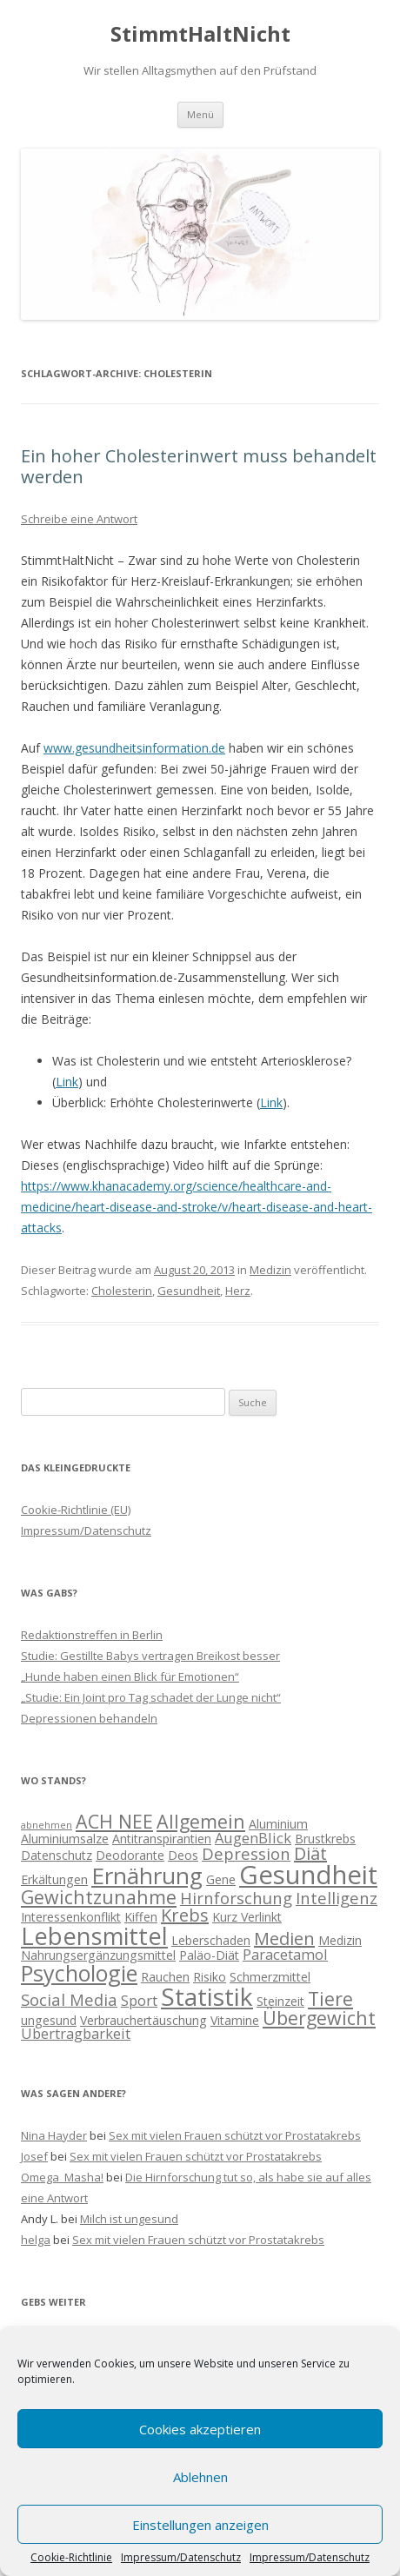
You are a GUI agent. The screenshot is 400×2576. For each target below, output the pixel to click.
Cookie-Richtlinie (71, 2558)
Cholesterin (121, 1290)
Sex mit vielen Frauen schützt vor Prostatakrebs (235, 2135)
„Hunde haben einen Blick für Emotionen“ (130, 1676)
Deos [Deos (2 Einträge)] (183, 1855)
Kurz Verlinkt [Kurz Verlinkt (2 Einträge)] (247, 1917)
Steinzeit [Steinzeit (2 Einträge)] (280, 2001)
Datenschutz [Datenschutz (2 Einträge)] (56, 1855)
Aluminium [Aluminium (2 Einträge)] (278, 1824)
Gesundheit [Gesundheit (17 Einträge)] (308, 1874)
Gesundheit (188, 1290)
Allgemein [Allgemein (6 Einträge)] (201, 1821)
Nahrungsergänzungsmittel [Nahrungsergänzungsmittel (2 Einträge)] (98, 1955)
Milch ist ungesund (129, 2219)
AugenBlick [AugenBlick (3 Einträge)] (253, 1838)
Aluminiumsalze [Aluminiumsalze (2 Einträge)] (65, 1838)
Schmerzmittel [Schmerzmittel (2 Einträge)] (270, 1977)
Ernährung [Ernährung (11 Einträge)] (147, 1875)
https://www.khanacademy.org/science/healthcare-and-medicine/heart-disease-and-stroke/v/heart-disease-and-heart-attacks (196, 1207)
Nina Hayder (54, 2135)
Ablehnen (200, 2477)
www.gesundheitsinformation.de (134, 748)
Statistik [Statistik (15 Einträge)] (207, 1996)
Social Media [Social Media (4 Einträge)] (69, 1999)
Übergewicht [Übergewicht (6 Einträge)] (319, 2017)
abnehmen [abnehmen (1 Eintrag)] (46, 1825)
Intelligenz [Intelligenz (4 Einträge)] (336, 1898)
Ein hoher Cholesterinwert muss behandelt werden (199, 466)
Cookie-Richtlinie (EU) (75, 1509)
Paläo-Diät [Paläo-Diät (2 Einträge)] (209, 1955)
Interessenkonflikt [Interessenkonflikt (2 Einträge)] (71, 1917)
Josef (34, 2156)
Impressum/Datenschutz (181, 2558)
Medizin (270, 1270)
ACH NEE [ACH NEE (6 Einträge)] (114, 1821)
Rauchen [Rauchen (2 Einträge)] (165, 1977)
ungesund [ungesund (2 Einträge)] (49, 2020)
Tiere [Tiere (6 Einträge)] (330, 1998)
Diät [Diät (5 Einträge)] (310, 1853)
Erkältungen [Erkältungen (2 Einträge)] (54, 1879)
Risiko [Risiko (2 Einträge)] (209, 1977)
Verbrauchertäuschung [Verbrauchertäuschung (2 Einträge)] (143, 2020)
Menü (200, 114)
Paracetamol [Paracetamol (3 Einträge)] (285, 1954)
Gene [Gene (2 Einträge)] (221, 1879)
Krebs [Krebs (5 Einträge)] (185, 1915)
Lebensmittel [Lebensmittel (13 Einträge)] (94, 1936)
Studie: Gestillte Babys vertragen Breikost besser (150, 1655)
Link (67, 1081)
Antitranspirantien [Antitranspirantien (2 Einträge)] (161, 1838)
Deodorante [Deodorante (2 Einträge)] (130, 1855)
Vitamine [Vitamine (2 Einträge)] (234, 2020)
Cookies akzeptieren (200, 2429)
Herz (237, 1290)
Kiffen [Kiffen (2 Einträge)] (140, 1917)
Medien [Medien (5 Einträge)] (284, 1938)
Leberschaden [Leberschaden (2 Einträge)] (210, 1940)
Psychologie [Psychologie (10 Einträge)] (79, 1973)
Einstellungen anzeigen (200, 2524)
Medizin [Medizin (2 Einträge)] (340, 1940)
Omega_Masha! (62, 2177)
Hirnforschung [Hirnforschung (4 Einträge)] (236, 1898)
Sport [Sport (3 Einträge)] (139, 2000)
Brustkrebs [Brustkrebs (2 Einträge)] (325, 1838)
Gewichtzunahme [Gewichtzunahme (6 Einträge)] (99, 1896)
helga (35, 2239)
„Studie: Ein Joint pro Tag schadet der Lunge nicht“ (151, 1697)
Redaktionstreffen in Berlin (92, 1635)
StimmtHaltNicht (200, 34)
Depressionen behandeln (89, 1718)
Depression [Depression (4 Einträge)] (246, 1853)
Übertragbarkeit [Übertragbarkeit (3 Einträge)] (75, 2033)
